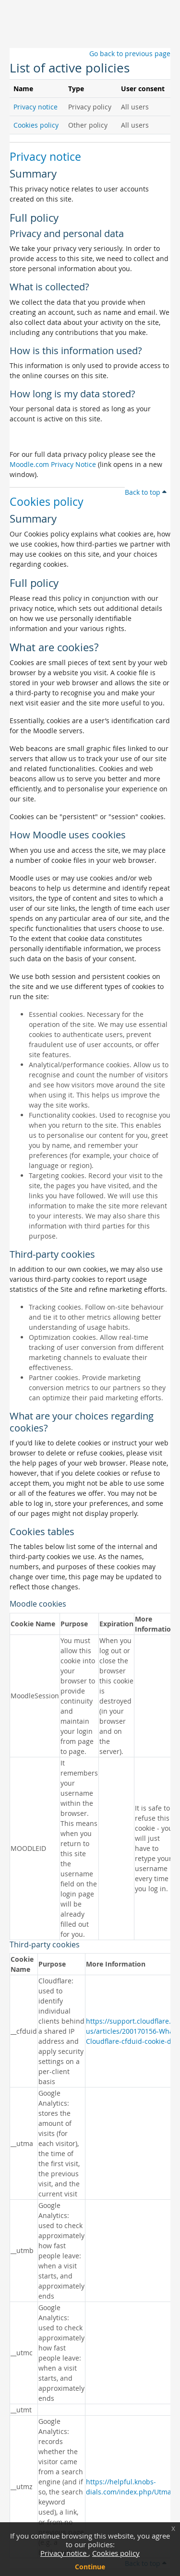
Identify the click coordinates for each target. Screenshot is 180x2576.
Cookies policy (116, 2553)
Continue (90, 2566)
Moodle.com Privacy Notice (53, 464)
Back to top (146, 492)
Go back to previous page (129, 53)
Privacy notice (64, 2553)
